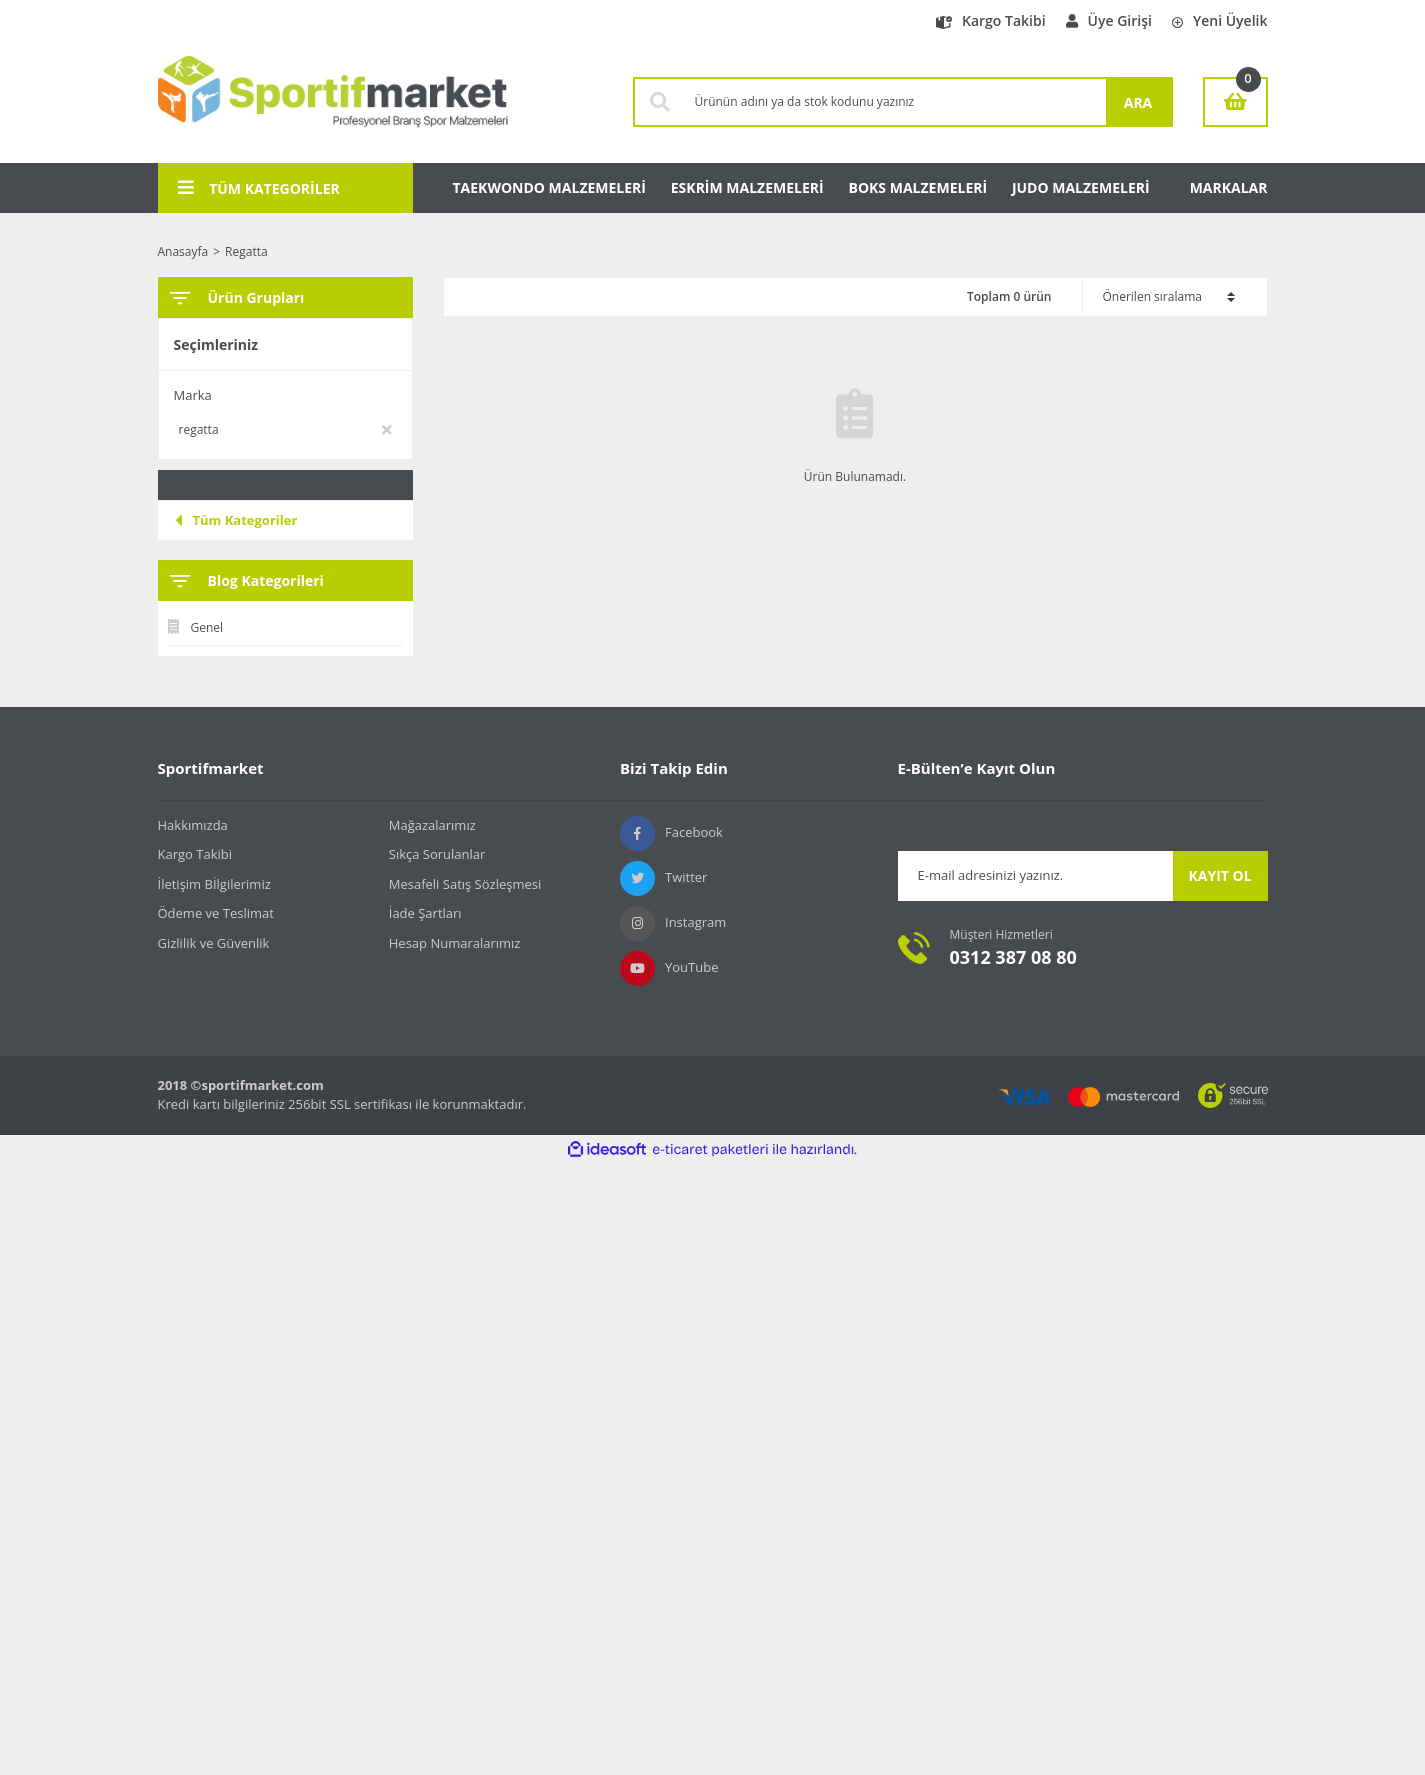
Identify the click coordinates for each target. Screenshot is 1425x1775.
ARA (1138, 102)
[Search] (895, 102)
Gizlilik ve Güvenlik (214, 943)
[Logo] (333, 102)
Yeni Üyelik (1220, 20)
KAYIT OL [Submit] (1219, 875)
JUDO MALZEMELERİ (1081, 187)
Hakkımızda (193, 825)
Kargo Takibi (991, 20)
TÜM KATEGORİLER (259, 188)
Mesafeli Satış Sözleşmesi (465, 884)
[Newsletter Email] (1035, 876)
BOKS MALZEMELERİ (918, 187)
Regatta (246, 251)
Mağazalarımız (432, 825)
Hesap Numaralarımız (455, 943)
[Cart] (1235, 102)
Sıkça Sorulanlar (437, 854)
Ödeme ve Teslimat (216, 913)
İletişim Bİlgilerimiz (214, 884)
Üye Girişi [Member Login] (1109, 20)
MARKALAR (1229, 187)
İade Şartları (425, 913)
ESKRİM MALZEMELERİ (747, 187)
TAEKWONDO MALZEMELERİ (550, 187)
